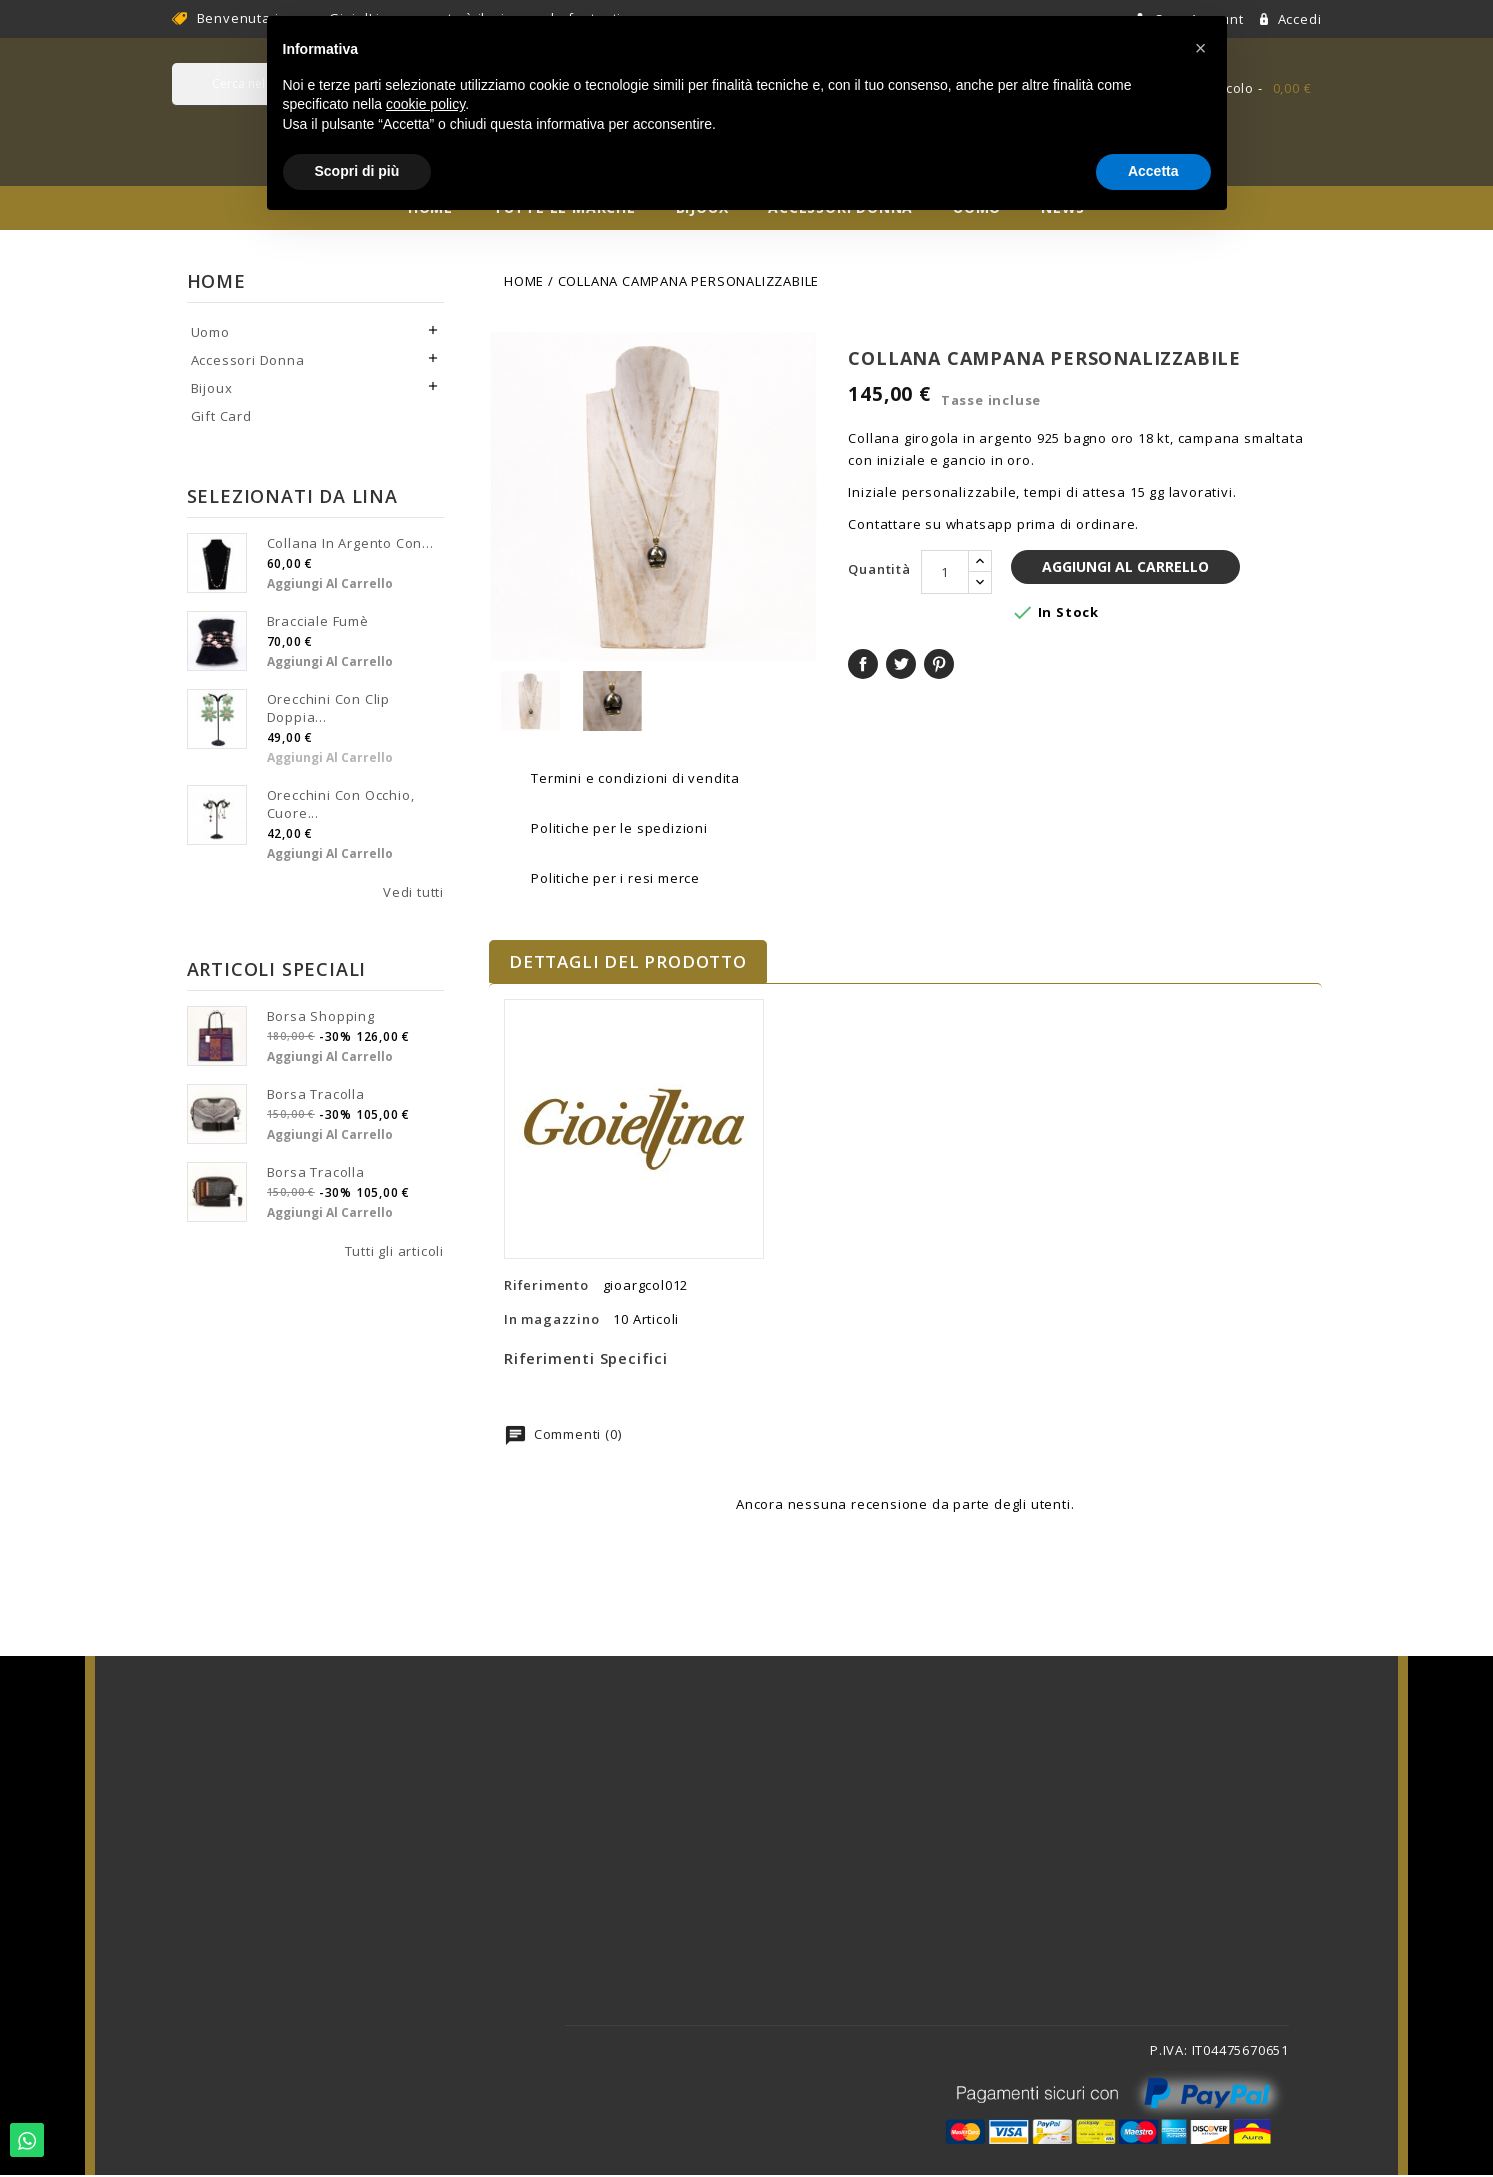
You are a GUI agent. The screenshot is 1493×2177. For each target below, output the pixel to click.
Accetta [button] (1153, 171)
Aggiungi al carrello (330, 588)
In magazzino (552, 1322)
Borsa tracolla (316, 1099)
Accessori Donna (248, 365)
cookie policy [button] (425, 104)
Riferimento (546, 1288)
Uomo (210, 337)
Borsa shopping (321, 1021)
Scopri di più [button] (357, 171)
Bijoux (212, 393)
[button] (1201, 48)
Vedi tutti (413, 897)
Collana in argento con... (350, 548)
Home (216, 286)
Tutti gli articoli (394, 1256)
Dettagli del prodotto (628, 964)
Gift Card (221, 421)
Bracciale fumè (318, 626)
